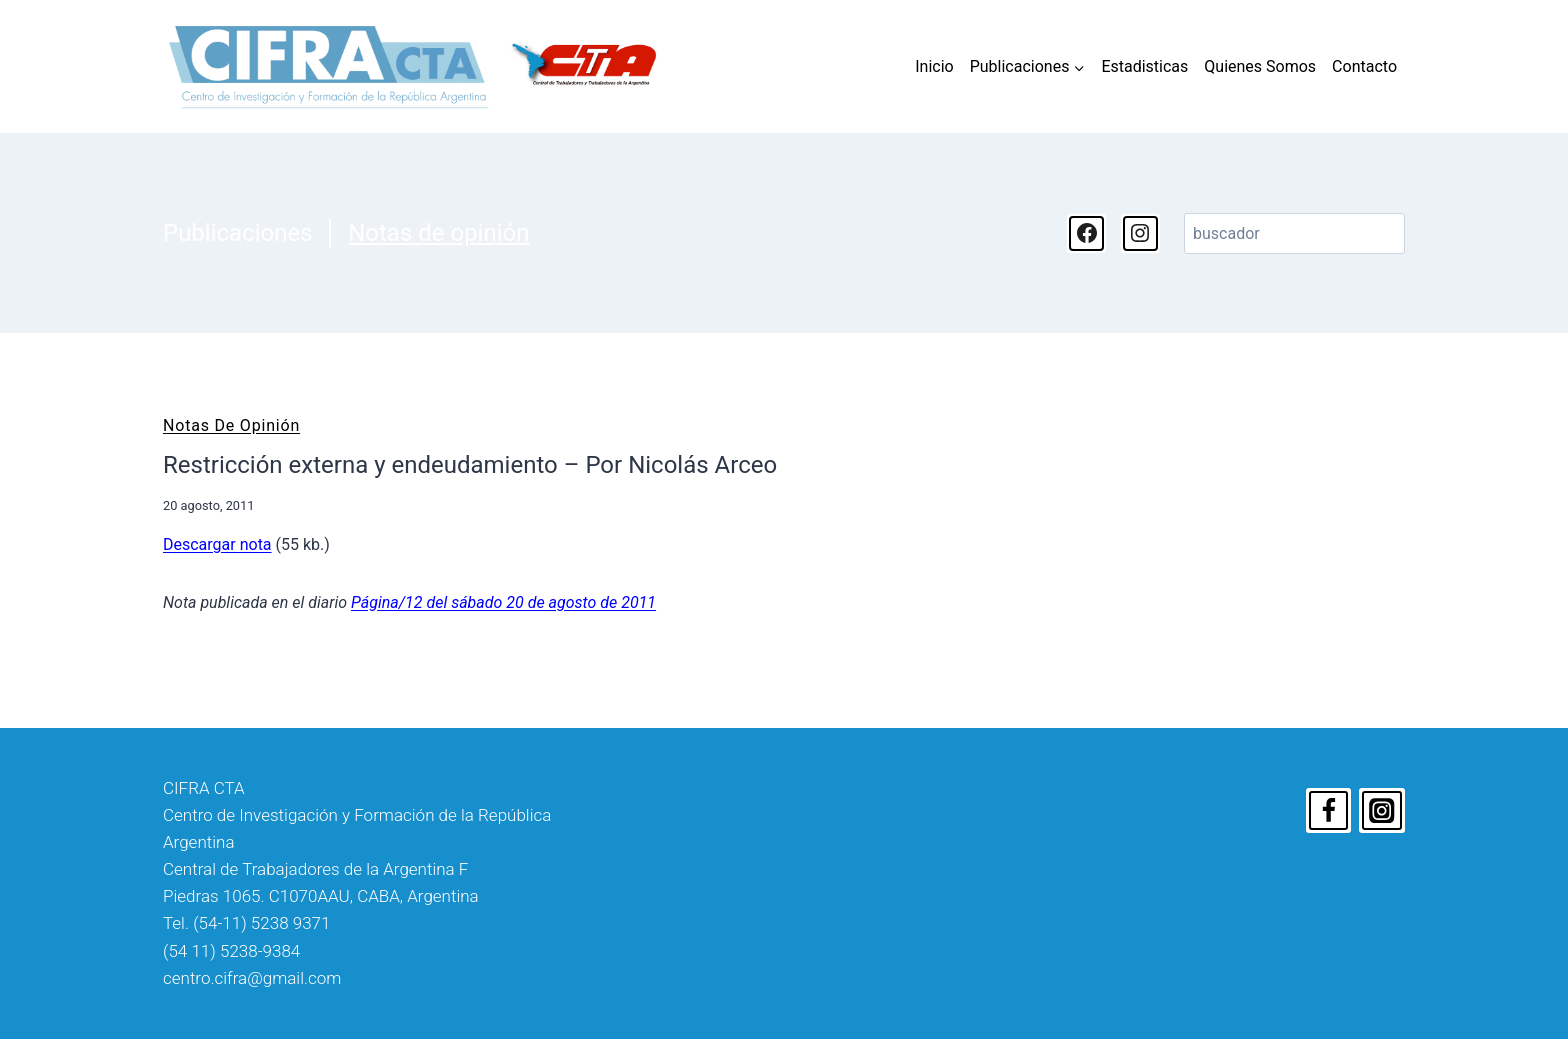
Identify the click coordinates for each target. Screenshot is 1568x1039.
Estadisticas (1144, 66)
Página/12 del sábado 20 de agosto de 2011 (503, 602)
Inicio (934, 66)
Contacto (1364, 66)
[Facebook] (1329, 811)
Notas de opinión (438, 233)
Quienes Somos (1260, 66)
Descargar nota (217, 544)
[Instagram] (1382, 811)
